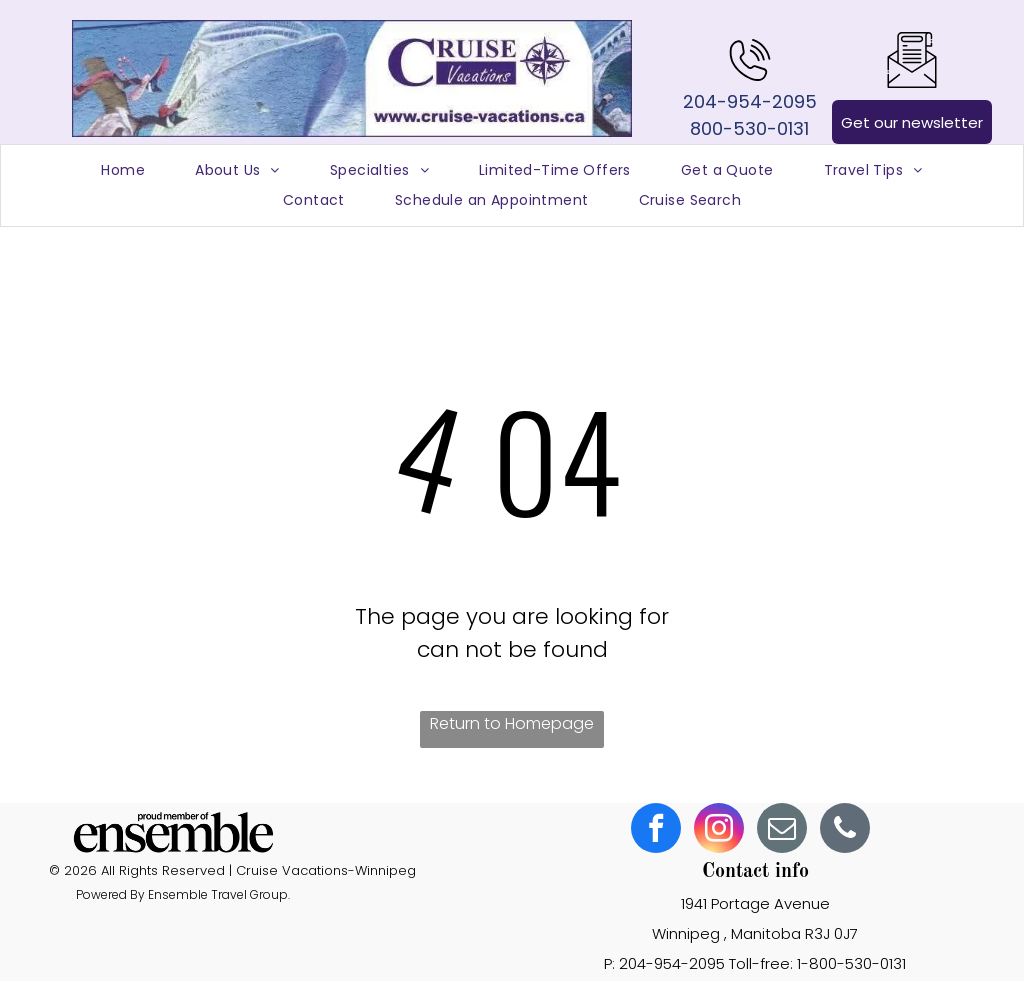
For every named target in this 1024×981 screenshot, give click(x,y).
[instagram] (719, 830)
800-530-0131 (749, 128)
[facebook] (656, 830)
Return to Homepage (512, 723)
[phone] (845, 830)
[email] (782, 830)
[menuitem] (123, 170)
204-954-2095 (750, 101)
